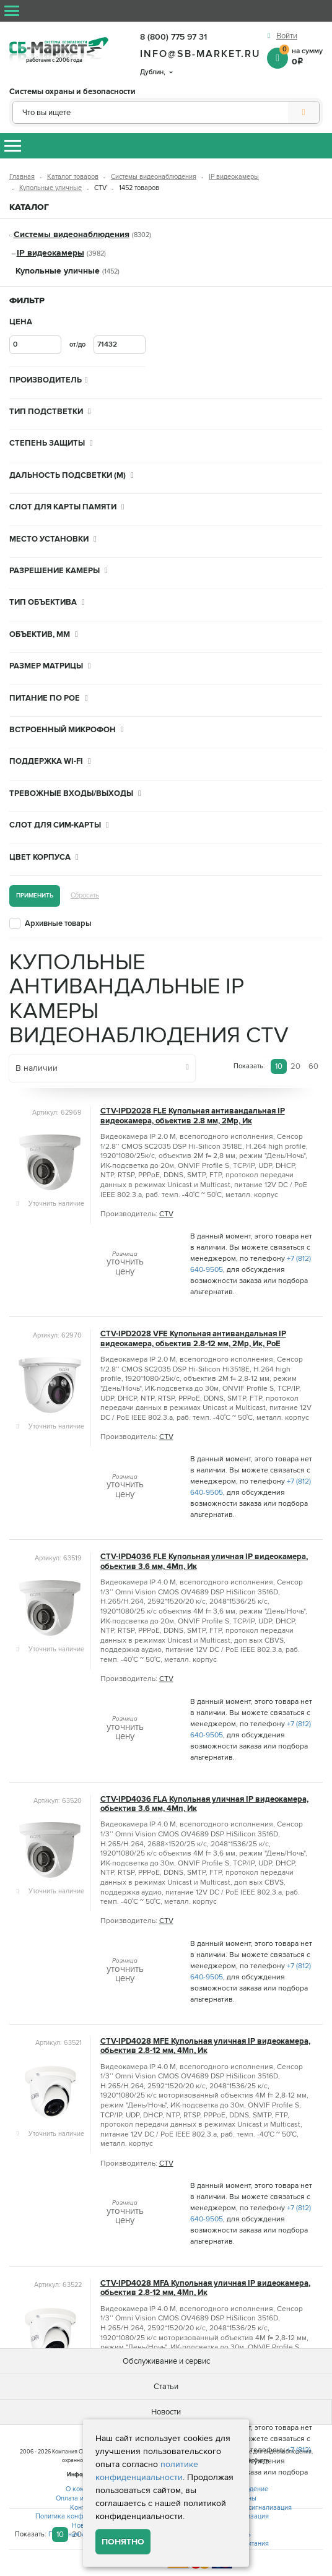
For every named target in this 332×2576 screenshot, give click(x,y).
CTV (166, 1214)
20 (295, 1066)
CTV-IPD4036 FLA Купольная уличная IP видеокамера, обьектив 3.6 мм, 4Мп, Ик (204, 1804)
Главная (22, 177)
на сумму (301, 56)
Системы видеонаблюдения (153, 177)
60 (313, 1066)
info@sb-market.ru (200, 54)
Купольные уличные (50, 188)
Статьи (166, 2387)
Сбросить (85, 895)
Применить (34, 895)
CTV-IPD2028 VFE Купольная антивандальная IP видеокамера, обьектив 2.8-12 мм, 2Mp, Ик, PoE (193, 1338)
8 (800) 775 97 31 (173, 37)
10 (278, 1066)
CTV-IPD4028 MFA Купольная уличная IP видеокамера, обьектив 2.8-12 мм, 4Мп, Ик (205, 2288)
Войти (286, 36)
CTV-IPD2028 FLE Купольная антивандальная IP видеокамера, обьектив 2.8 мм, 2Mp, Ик (192, 1116)
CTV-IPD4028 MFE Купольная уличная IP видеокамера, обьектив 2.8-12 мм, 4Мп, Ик (205, 2046)
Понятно (123, 2541)
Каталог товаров (72, 177)
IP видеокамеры (234, 177)
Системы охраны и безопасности (72, 92)
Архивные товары (58, 923)
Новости (166, 2412)
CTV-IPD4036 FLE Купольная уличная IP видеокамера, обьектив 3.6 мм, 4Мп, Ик (204, 1561)
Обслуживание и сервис (166, 2361)
